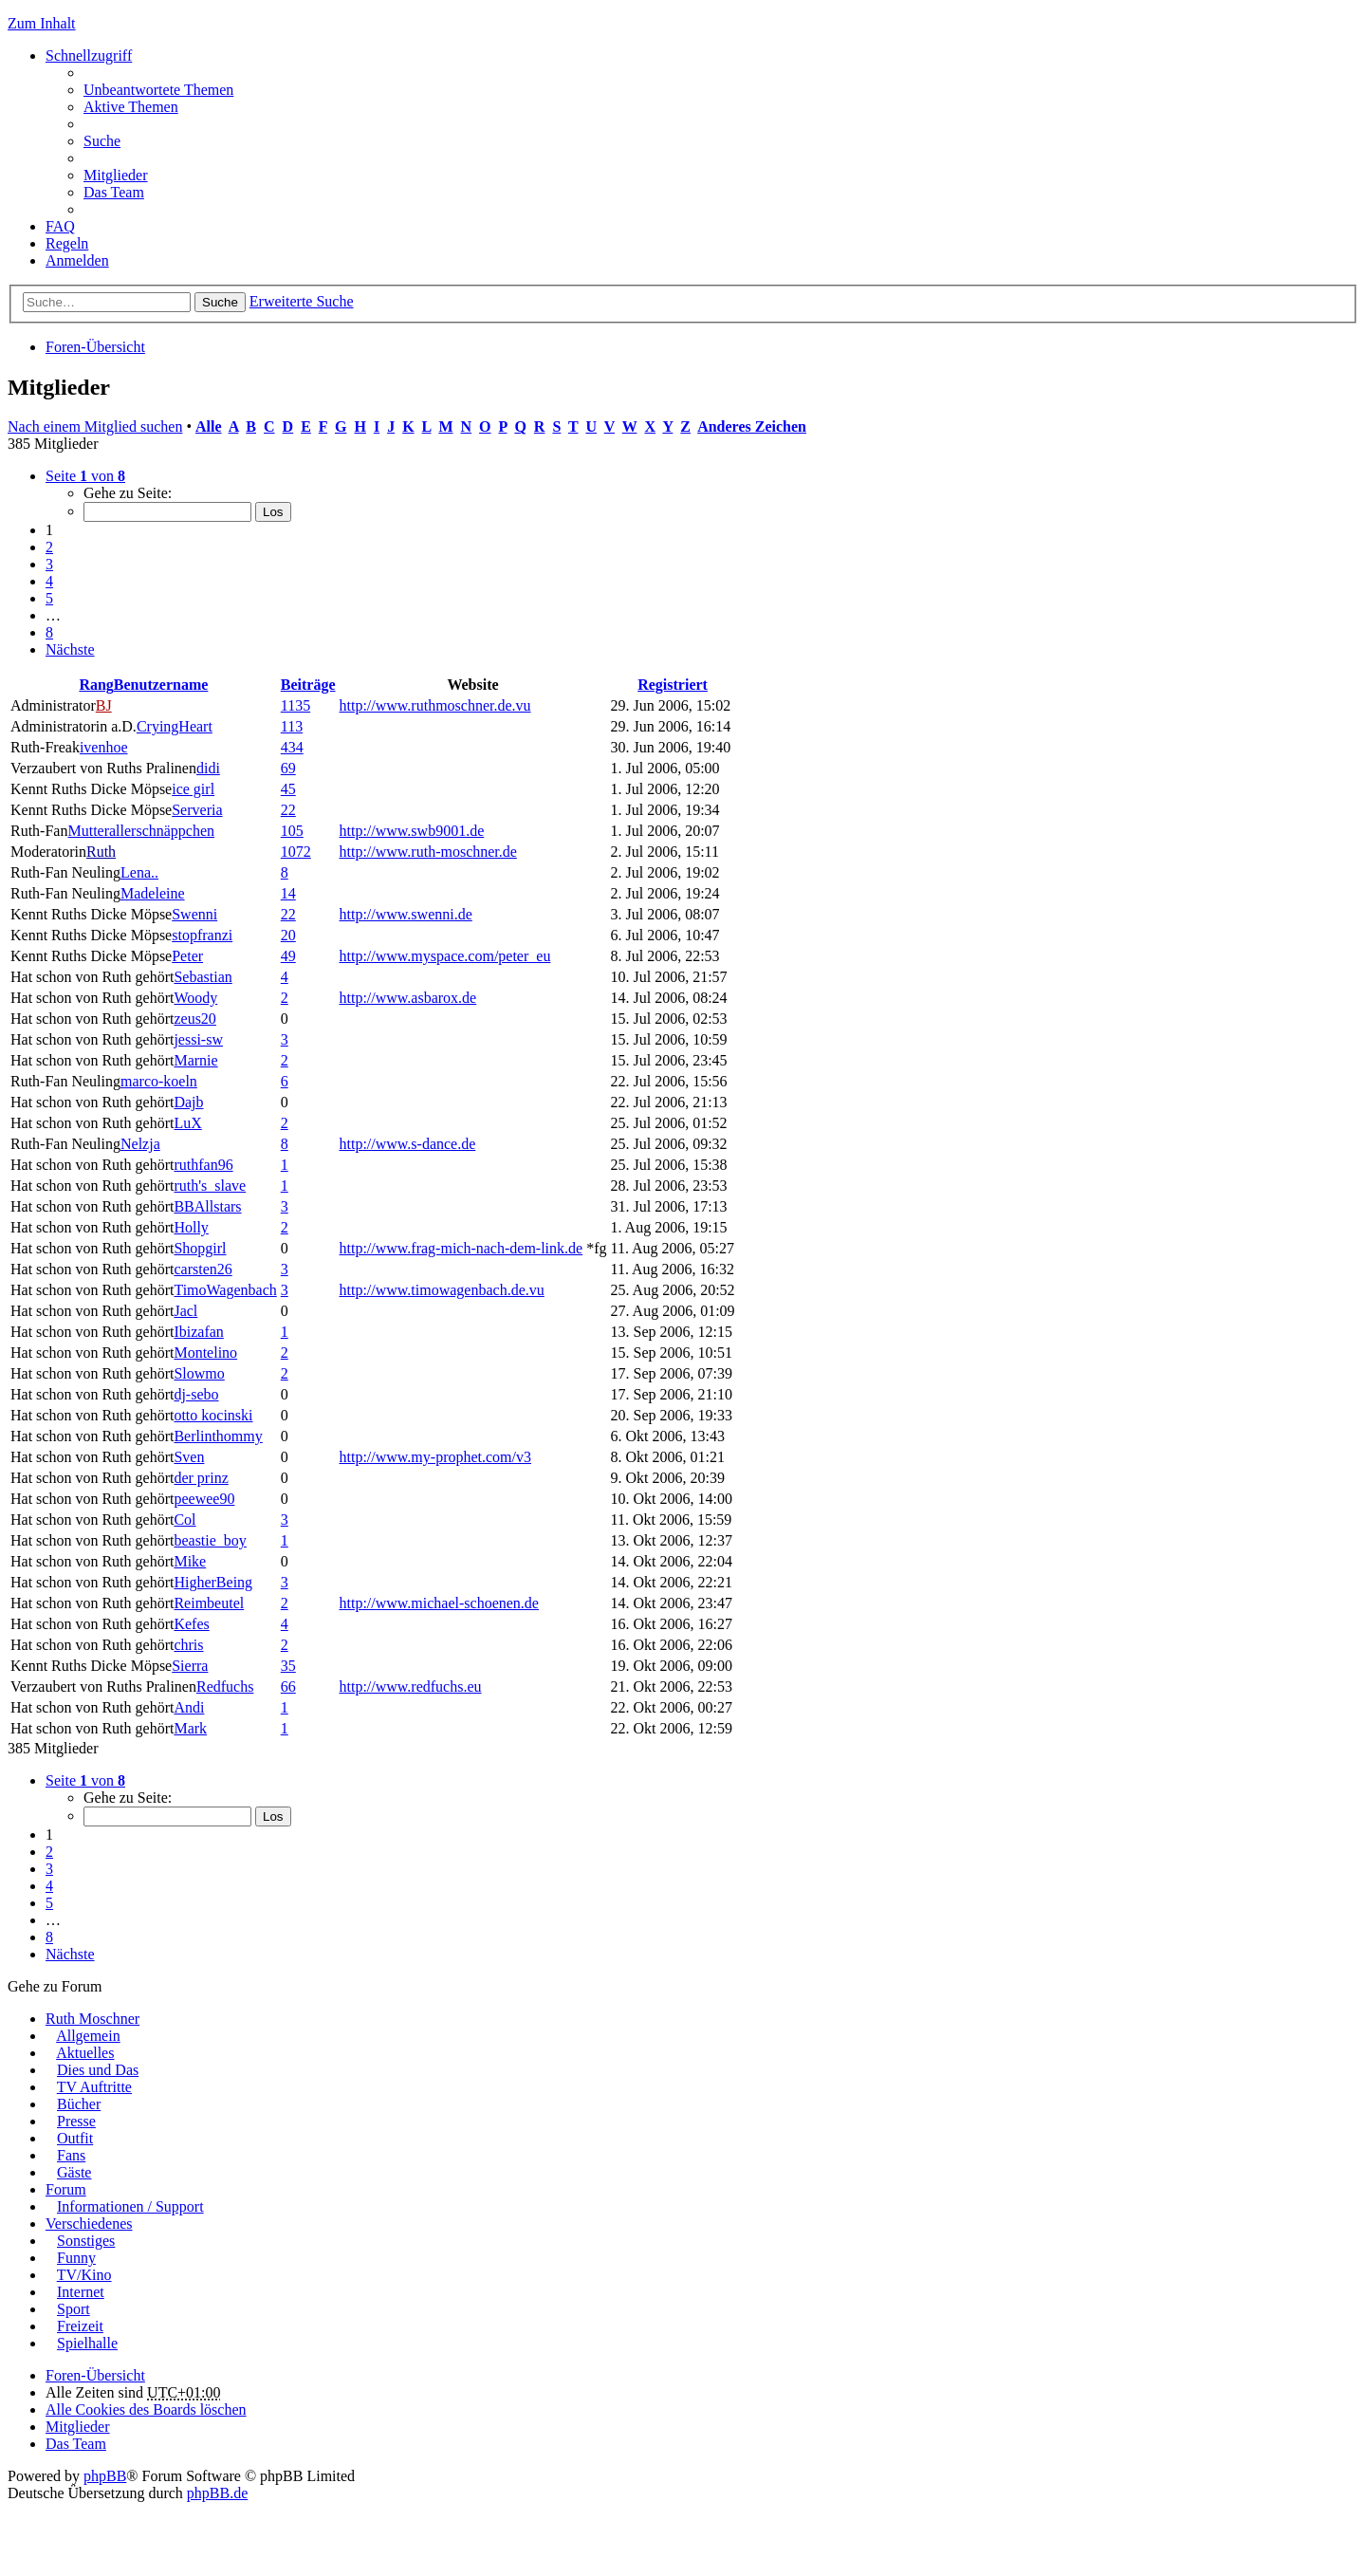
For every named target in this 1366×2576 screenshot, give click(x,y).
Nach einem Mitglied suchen (95, 426)
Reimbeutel (209, 1603)
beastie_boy (210, 1540)
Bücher (79, 2104)
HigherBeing (213, 1582)
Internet (80, 2292)
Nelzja (140, 1144)
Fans (71, 2155)
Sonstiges (86, 2241)
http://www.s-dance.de (408, 1144)
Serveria (197, 810)
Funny (76, 2258)
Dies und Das (97, 2070)
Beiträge (308, 684)
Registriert (672, 684)
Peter (187, 956)
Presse (76, 2121)
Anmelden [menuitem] (77, 260)
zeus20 (194, 1018)
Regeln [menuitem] (67, 243)
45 (288, 789)
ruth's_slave (210, 1185)
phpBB (104, 2476)
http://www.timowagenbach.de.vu (442, 1290)
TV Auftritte (94, 2087)
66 (288, 1686)
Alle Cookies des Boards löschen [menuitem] (146, 2409)
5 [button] (49, 598)
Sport (73, 2309)
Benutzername (161, 684)
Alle (208, 426)
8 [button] (49, 632)
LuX (187, 1123)
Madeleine (152, 893)
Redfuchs (224, 1686)
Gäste (74, 2172)
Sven (189, 1457)
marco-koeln (158, 1081)
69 (288, 768)
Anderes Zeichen (751, 426)
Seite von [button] (85, 476)
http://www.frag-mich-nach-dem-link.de (461, 1248)
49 (288, 956)
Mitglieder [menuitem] (115, 175)
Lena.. (139, 872)
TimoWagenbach (225, 1290)
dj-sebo (196, 1394)
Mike (190, 1561)
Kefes (191, 1624)
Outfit (75, 2138)
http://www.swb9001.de (412, 831)
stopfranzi (202, 935)
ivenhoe (104, 747)
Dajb (188, 1102)
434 (292, 747)
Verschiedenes (89, 2223)
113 (292, 726)
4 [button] (49, 581)
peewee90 (204, 1499)
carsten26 (202, 1269)
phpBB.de (217, 2493)
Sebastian (202, 977)
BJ (104, 705)
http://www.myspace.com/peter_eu (445, 956)
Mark (190, 1728)
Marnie (195, 1060)
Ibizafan (198, 1332)
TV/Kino (84, 2275)
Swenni (194, 914)
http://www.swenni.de (406, 914)
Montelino (205, 1352)
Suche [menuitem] (101, 141)
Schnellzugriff (89, 55)
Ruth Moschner (92, 2019)
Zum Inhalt (42, 23)
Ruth (101, 851)
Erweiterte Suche (301, 301)
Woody (195, 998)
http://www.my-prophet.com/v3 (436, 1457)
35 (288, 1666)
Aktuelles (85, 2053)
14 (288, 893)
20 (288, 935)
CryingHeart (174, 726)
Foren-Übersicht (95, 347)
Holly (191, 1227)
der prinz (201, 1478)
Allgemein (88, 2036)
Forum (66, 2189)
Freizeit (80, 2326)
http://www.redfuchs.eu (411, 1686)
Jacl (185, 1311)
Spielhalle (87, 2343)
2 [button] (49, 547)
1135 (295, 705)
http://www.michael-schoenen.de (439, 1603)
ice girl (193, 789)
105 (292, 831)
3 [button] (49, 564)
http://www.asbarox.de (408, 998)
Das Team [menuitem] (113, 192)
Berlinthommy (218, 1436)
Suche (220, 302)
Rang (96, 684)
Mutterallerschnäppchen (140, 831)
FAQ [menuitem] (60, 226)
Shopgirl (200, 1248)
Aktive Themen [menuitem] (130, 107)
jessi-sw (198, 1039)
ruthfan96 (203, 1165)
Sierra (190, 1666)
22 (288, 810)
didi (208, 768)
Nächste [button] (70, 649)
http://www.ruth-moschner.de (428, 851)
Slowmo (199, 1373)
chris (188, 1645)
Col (184, 1519)
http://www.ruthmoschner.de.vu (435, 705)
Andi (189, 1707)
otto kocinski (213, 1415)
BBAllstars (207, 1206)
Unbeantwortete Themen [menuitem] (158, 90)
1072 (296, 851)
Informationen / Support (130, 2206)
